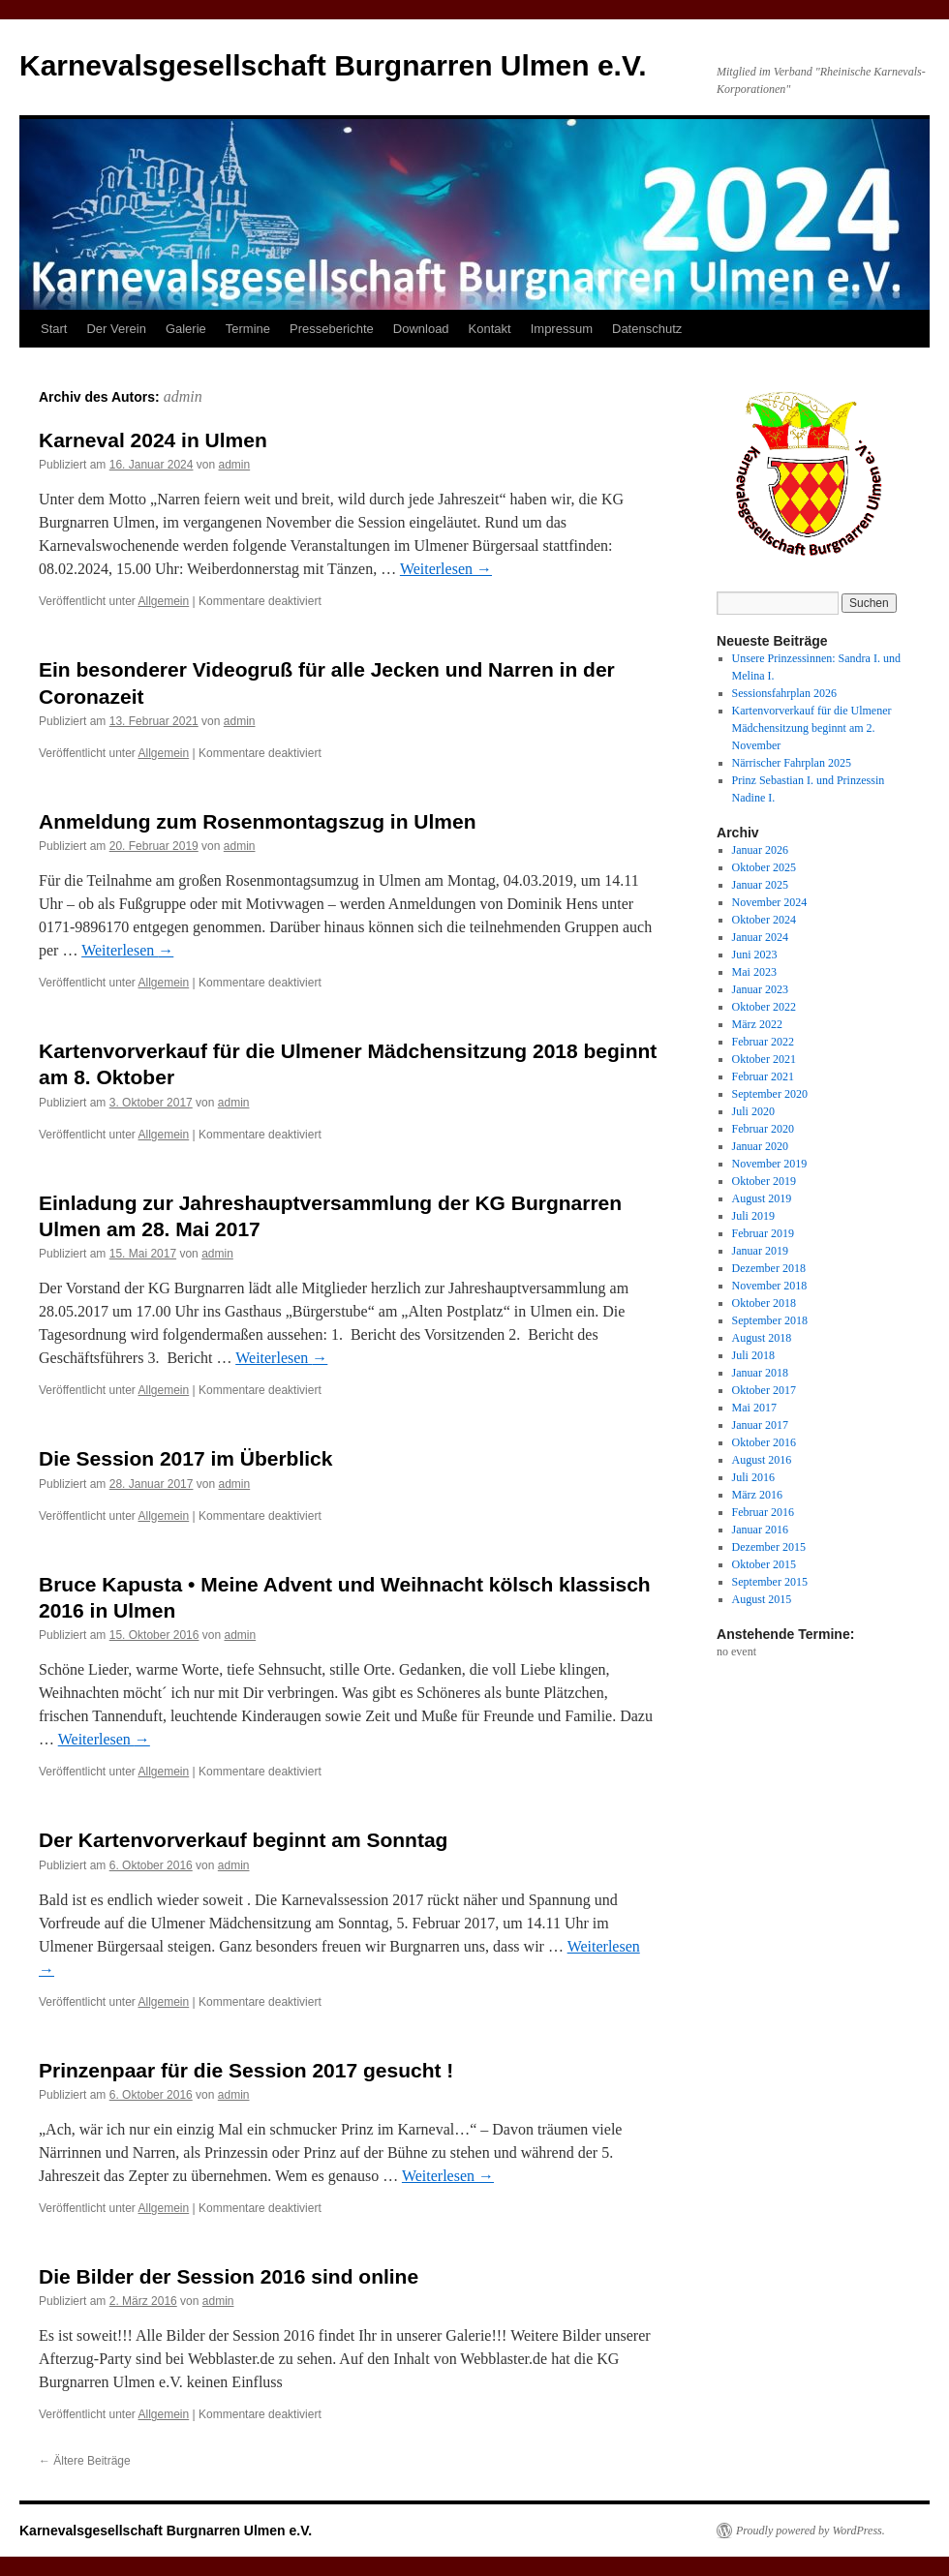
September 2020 (770, 1094)
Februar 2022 (763, 1041)
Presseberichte (332, 328)
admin (183, 396)
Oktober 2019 (764, 1181)
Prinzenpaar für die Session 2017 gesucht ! (246, 2070)
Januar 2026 (760, 850)
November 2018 (770, 1285)
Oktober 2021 (764, 1059)
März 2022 (757, 1024)
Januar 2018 (760, 1372)
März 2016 (757, 1494)
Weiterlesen (446, 569)
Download (421, 328)
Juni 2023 (755, 954)
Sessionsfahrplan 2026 (784, 693)
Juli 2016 (753, 1477)
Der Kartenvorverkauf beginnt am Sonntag (243, 1840)
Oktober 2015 (764, 1564)
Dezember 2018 (769, 1268)
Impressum (562, 328)
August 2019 (762, 1198)
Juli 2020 (753, 1111)
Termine (248, 328)
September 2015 (770, 1582)
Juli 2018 (753, 1355)
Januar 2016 (760, 1529)
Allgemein (164, 601)
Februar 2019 (763, 1233)
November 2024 (770, 902)
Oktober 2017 (764, 1390)
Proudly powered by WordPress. (810, 2530)
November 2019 (770, 1163)
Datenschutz (647, 328)
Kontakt (490, 328)
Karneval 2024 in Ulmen (153, 440)
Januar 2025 (760, 885)
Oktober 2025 (764, 867)
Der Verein (115, 328)
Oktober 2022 (764, 1007)
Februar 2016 (763, 1512)
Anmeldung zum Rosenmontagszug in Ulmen (257, 821)
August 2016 (762, 1460)
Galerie (186, 328)
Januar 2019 (760, 1251)
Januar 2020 (760, 1146)
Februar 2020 (763, 1129)
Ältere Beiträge (85, 2461)
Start (54, 328)
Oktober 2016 (764, 1442)
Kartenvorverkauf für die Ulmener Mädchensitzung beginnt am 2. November (812, 728)
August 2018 (762, 1338)
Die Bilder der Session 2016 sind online (228, 2276)
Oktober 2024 (764, 919)
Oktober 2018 (764, 1303)
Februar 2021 (763, 1076)
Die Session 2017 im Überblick (185, 1458)
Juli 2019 (753, 1216)
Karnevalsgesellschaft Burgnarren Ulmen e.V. (333, 65)
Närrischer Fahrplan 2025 (791, 763)
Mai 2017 (754, 1407)
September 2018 (770, 1320)
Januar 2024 (760, 937)
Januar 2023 (760, 989)
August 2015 (762, 1599)
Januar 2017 (760, 1425)
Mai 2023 (754, 972)
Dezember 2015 (769, 1547)
